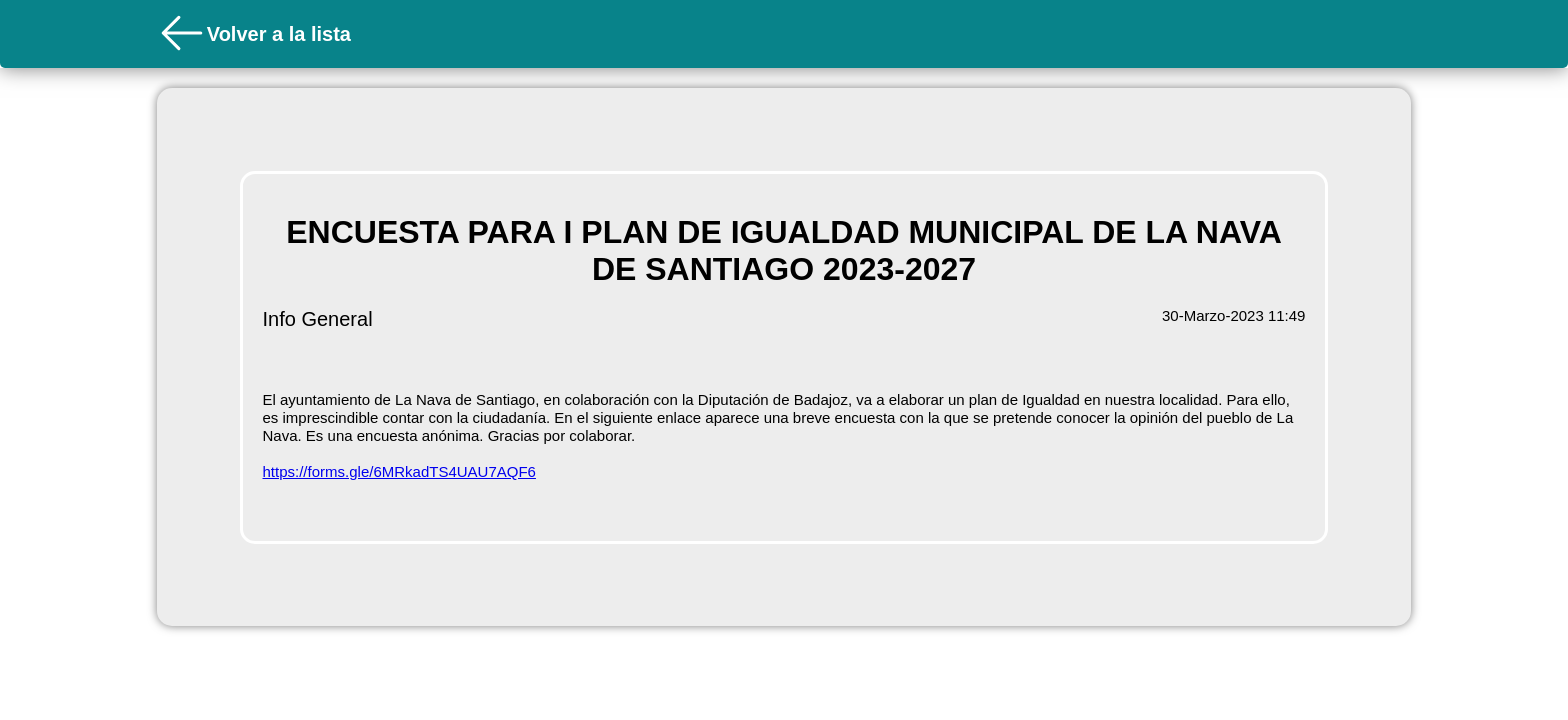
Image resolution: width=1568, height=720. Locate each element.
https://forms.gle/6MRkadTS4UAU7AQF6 (399, 471)
